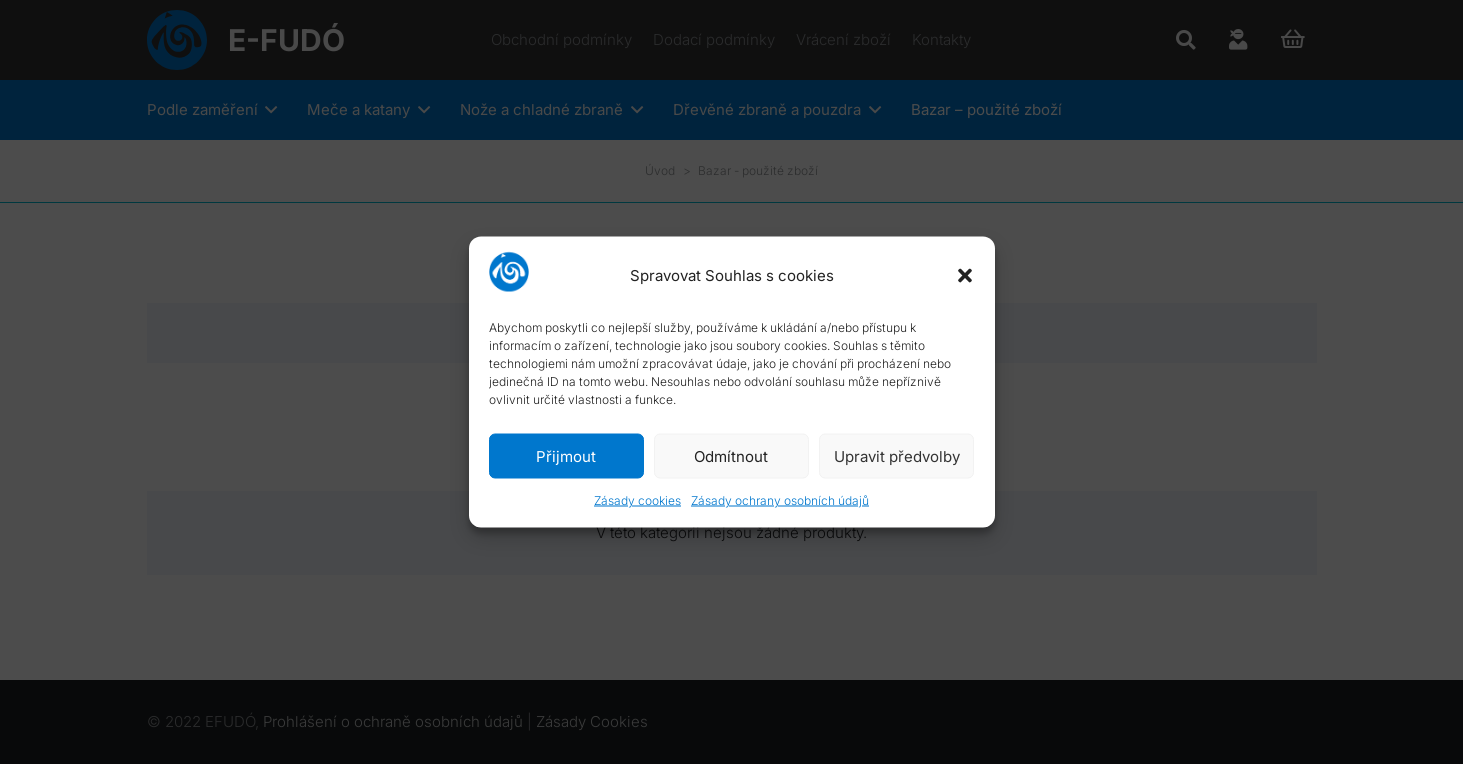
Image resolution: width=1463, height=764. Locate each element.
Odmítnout (731, 455)
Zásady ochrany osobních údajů (780, 500)
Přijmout (566, 455)
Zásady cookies (637, 500)
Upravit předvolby (897, 455)
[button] (965, 275)
